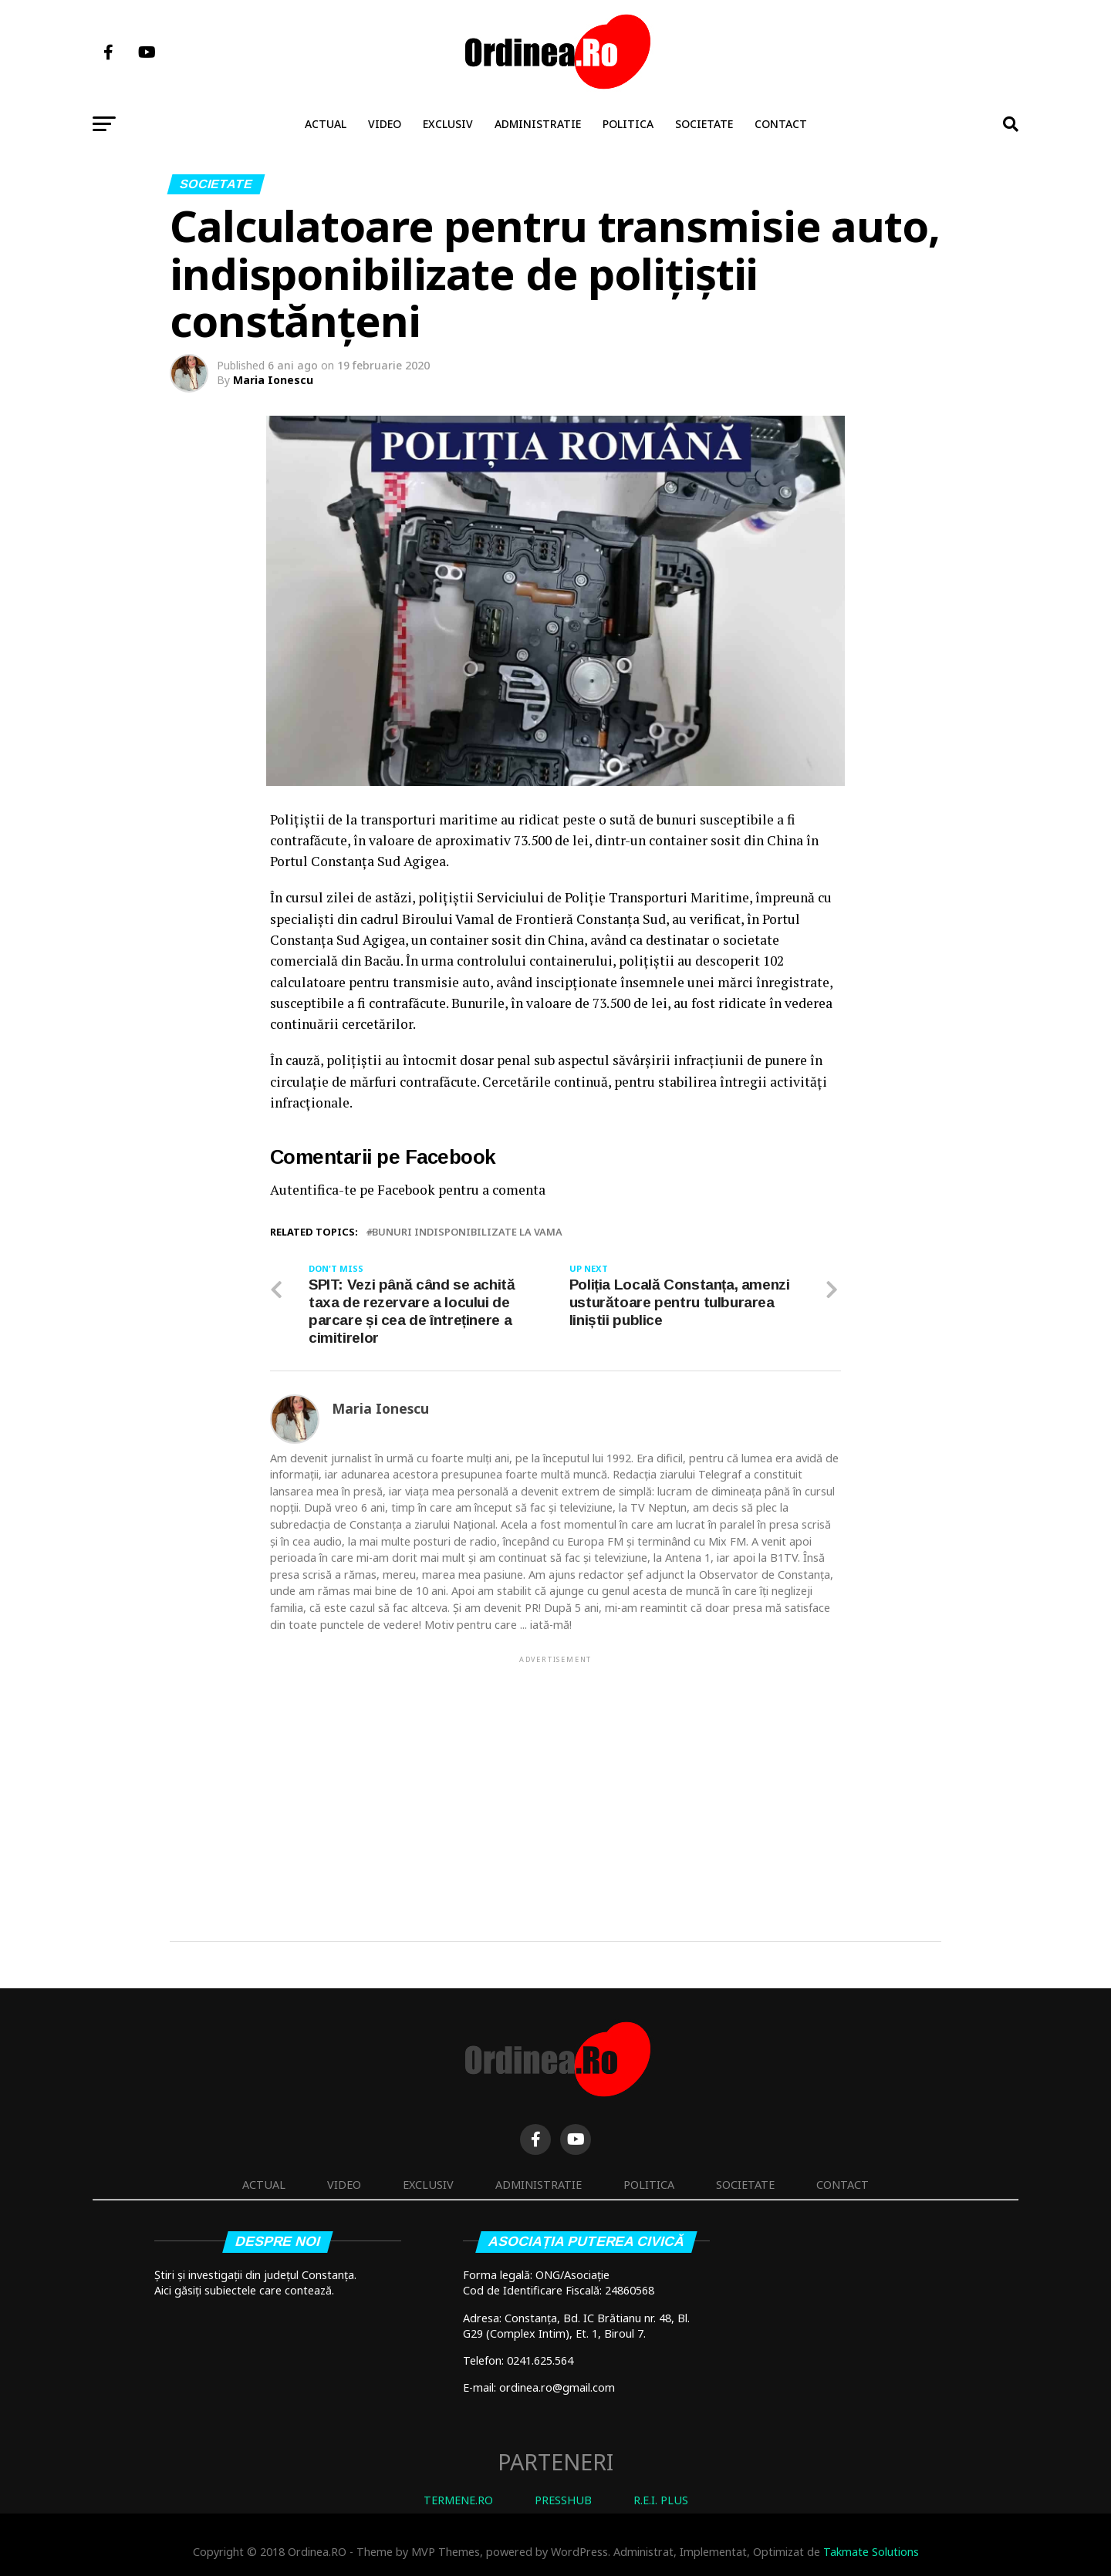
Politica (628, 123)
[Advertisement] (555, 1775)
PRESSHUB (563, 2500)
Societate (704, 123)
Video (384, 123)
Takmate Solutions (871, 2552)
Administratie (538, 123)
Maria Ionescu (273, 380)
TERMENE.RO (458, 2500)
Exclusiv (448, 123)
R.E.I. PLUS (660, 2500)
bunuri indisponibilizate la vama (467, 1232)
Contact (781, 123)
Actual (325, 123)
